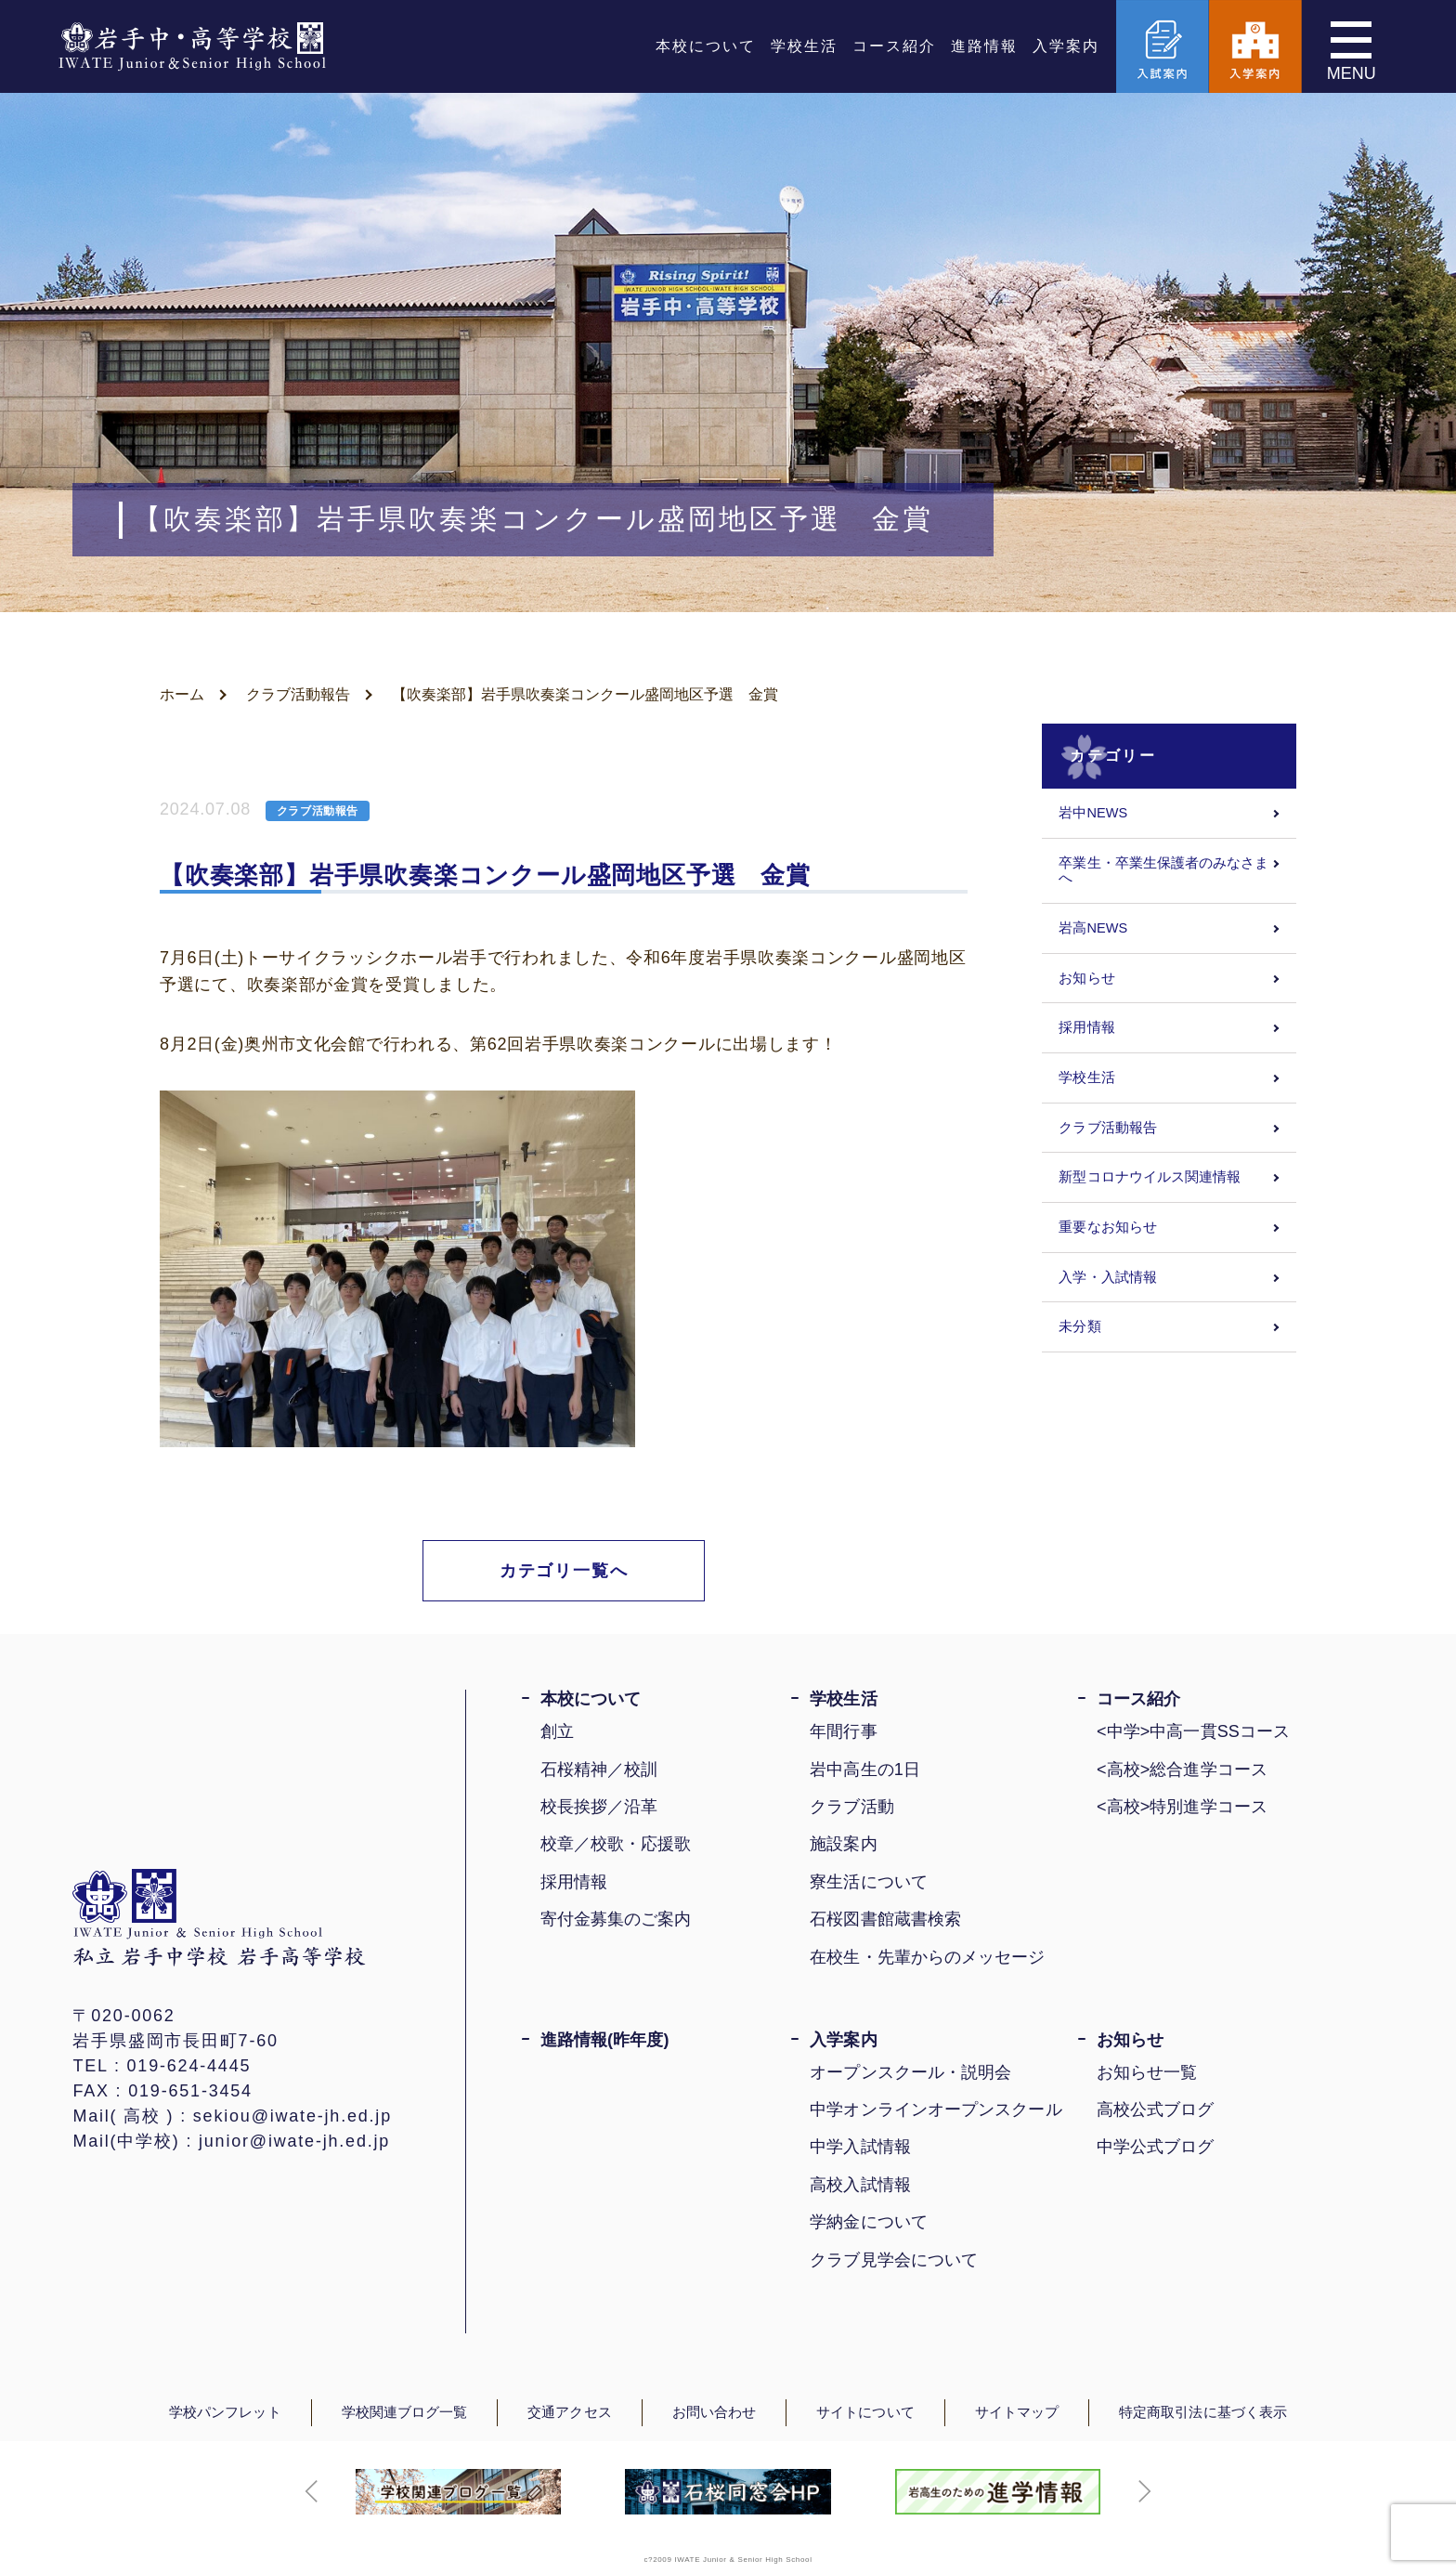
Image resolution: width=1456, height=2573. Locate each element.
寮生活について (869, 1882)
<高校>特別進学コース (1182, 1806)
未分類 (1079, 1326)
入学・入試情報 (1108, 1277)
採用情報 (1086, 1027)
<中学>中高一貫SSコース (1193, 1731)
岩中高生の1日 (865, 1769)
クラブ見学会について (894, 2260)
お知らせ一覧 (1147, 2072)
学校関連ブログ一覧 (405, 2412)
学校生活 (804, 46)
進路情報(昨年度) (605, 2040)
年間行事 (843, 1731)
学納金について (869, 2222)
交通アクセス (569, 2412)
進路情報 (984, 46)
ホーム (182, 694)
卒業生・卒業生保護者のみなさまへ (1163, 870)
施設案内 (843, 1844)
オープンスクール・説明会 (910, 2072)
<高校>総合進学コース (1182, 1769)
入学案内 (1066, 46)
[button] (312, 2491)
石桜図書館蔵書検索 (885, 1919)
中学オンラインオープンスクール (935, 2109)
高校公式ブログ (1156, 2109)
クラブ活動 (851, 1806)
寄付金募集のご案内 (616, 1919)
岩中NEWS (1093, 812)
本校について (706, 46)
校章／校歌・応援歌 (616, 1844)
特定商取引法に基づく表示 (1203, 2412)
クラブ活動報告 (298, 694)
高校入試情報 (860, 2184)
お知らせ (1086, 978)
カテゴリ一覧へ (564, 1570)
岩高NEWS (1093, 928)
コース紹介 (894, 46)
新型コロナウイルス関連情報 (1150, 1176)
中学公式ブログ (1156, 2146)
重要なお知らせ (1108, 1227)
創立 (557, 1731)
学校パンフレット (225, 2412)
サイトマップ (1017, 2412)
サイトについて (865, 2412)
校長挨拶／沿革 (599, 1806)
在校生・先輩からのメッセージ (927, 1957)
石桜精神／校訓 (599, 1769)
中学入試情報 (860, 2146)
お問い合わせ (714, 2412)
